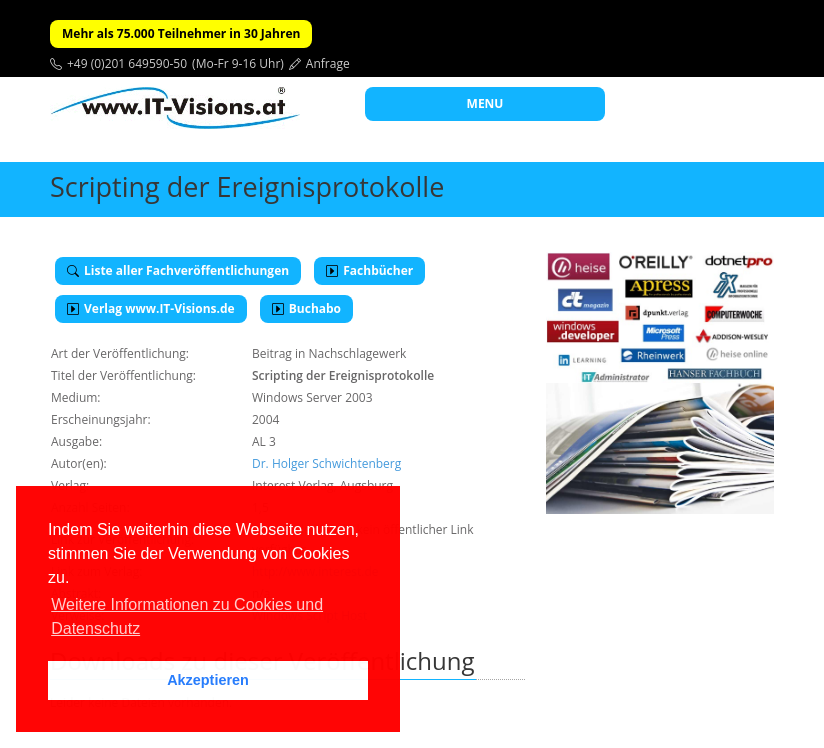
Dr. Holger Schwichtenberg (326, 463)
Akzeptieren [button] (208, 680)
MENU (485, 103)
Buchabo (306, 308)
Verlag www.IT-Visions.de (151, 308)
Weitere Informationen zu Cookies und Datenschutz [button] (187, 616)
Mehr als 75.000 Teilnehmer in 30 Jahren (181, 33)
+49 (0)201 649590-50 (127, 63)
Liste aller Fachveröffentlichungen (178, 270)
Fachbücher (369, 270)
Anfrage (328, 63)
